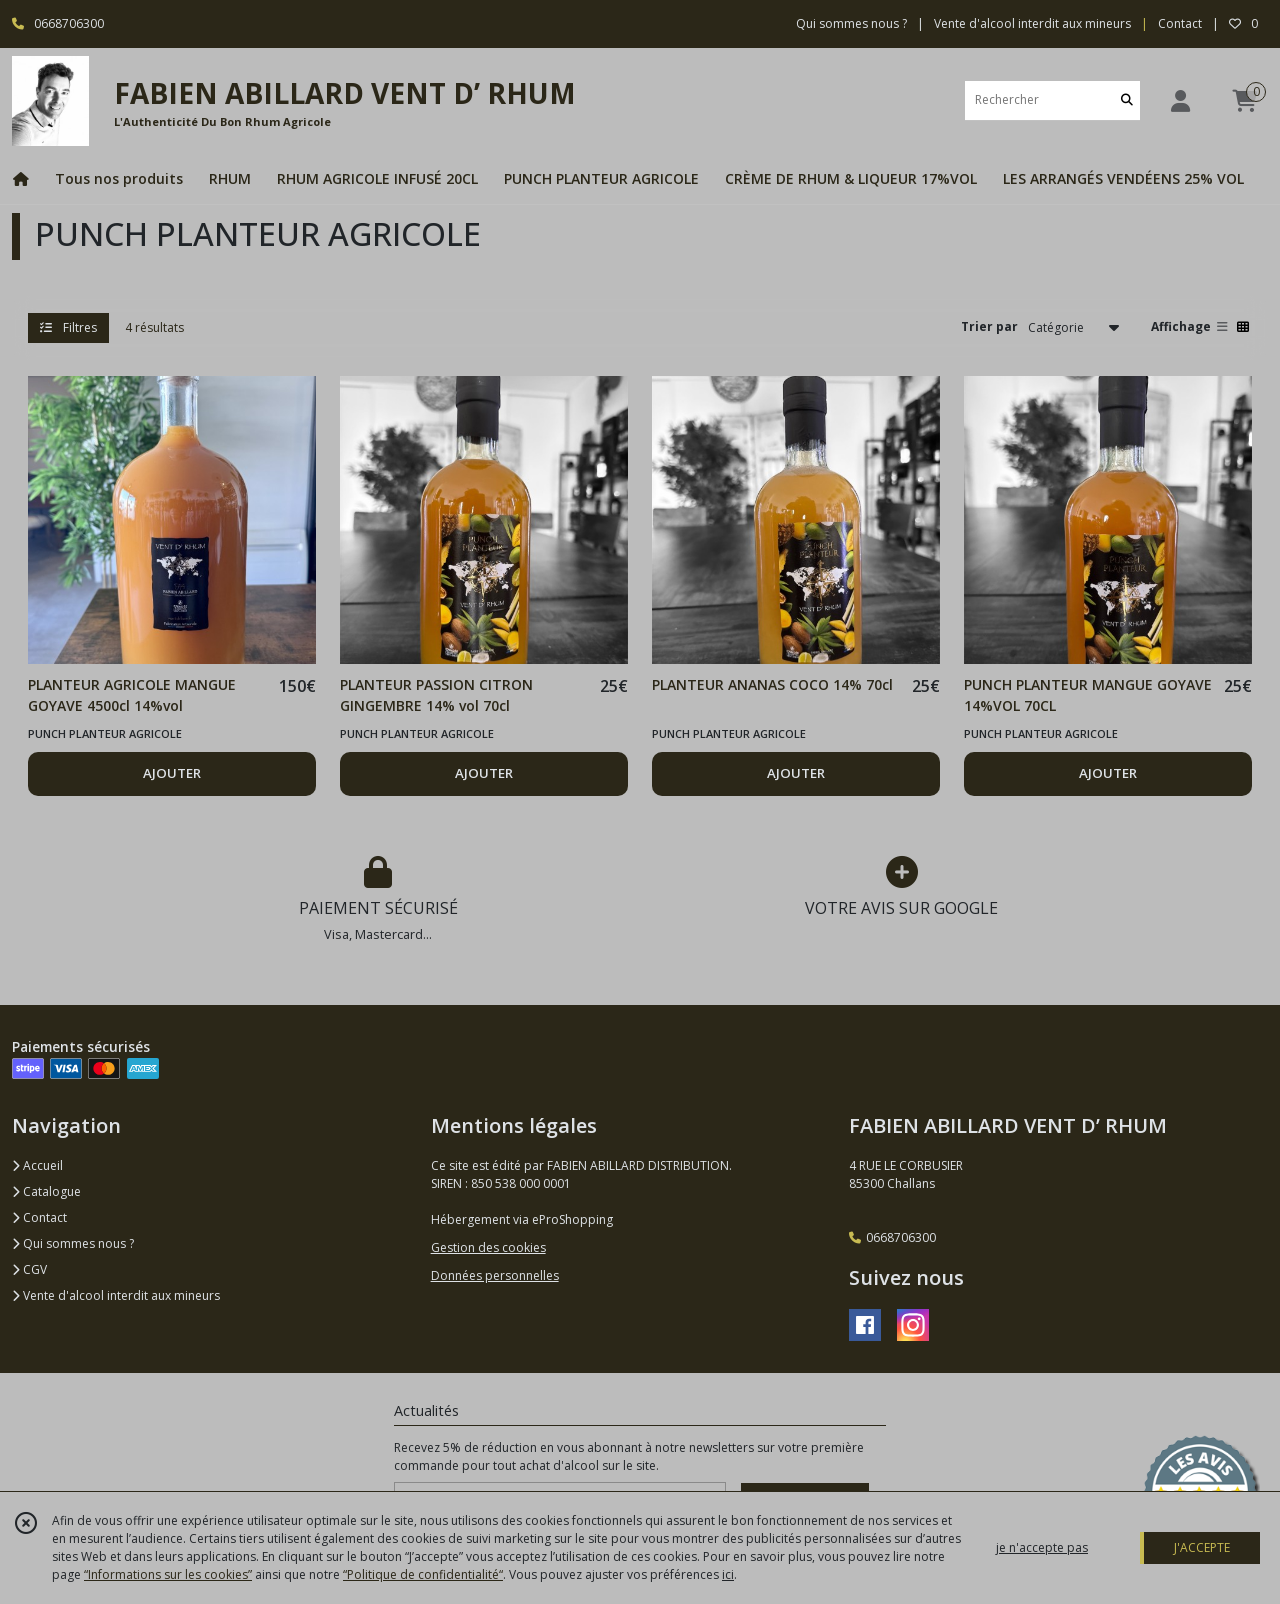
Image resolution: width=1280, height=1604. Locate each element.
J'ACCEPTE (1202, 1547)
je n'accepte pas (1042, 1547)
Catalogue (46, 1191)
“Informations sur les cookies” (168, 1574)
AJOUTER (172, 773)
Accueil (37, 1165)
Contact (1180, 23)
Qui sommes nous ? (73, 1243)
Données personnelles (495, 1275)
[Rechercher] (1127, 100)
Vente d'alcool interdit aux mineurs (116, 1295)
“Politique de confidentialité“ (423, 1574)
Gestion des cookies (488, 1247)
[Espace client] (1180, 100)
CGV (29, 1269)
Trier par (989, 326)
